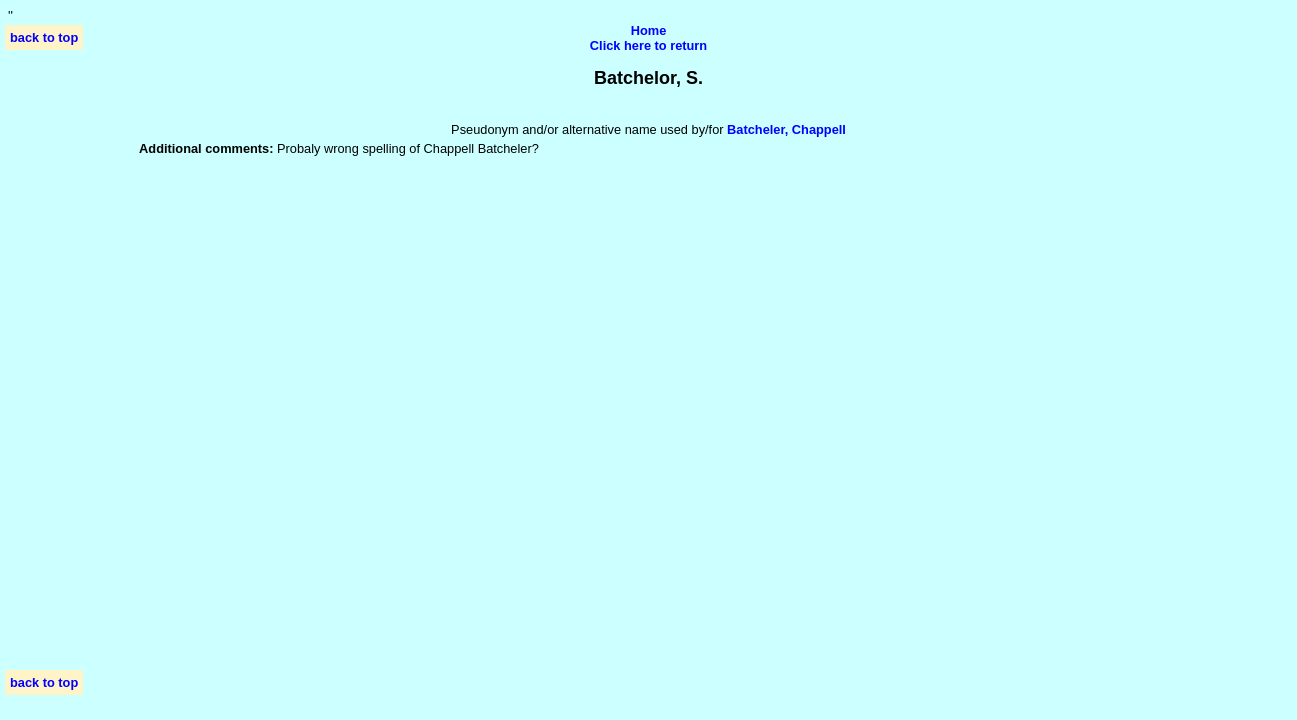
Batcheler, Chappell (786, 129)
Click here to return (648, 45)
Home (649, 30)
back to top (44, 37)
